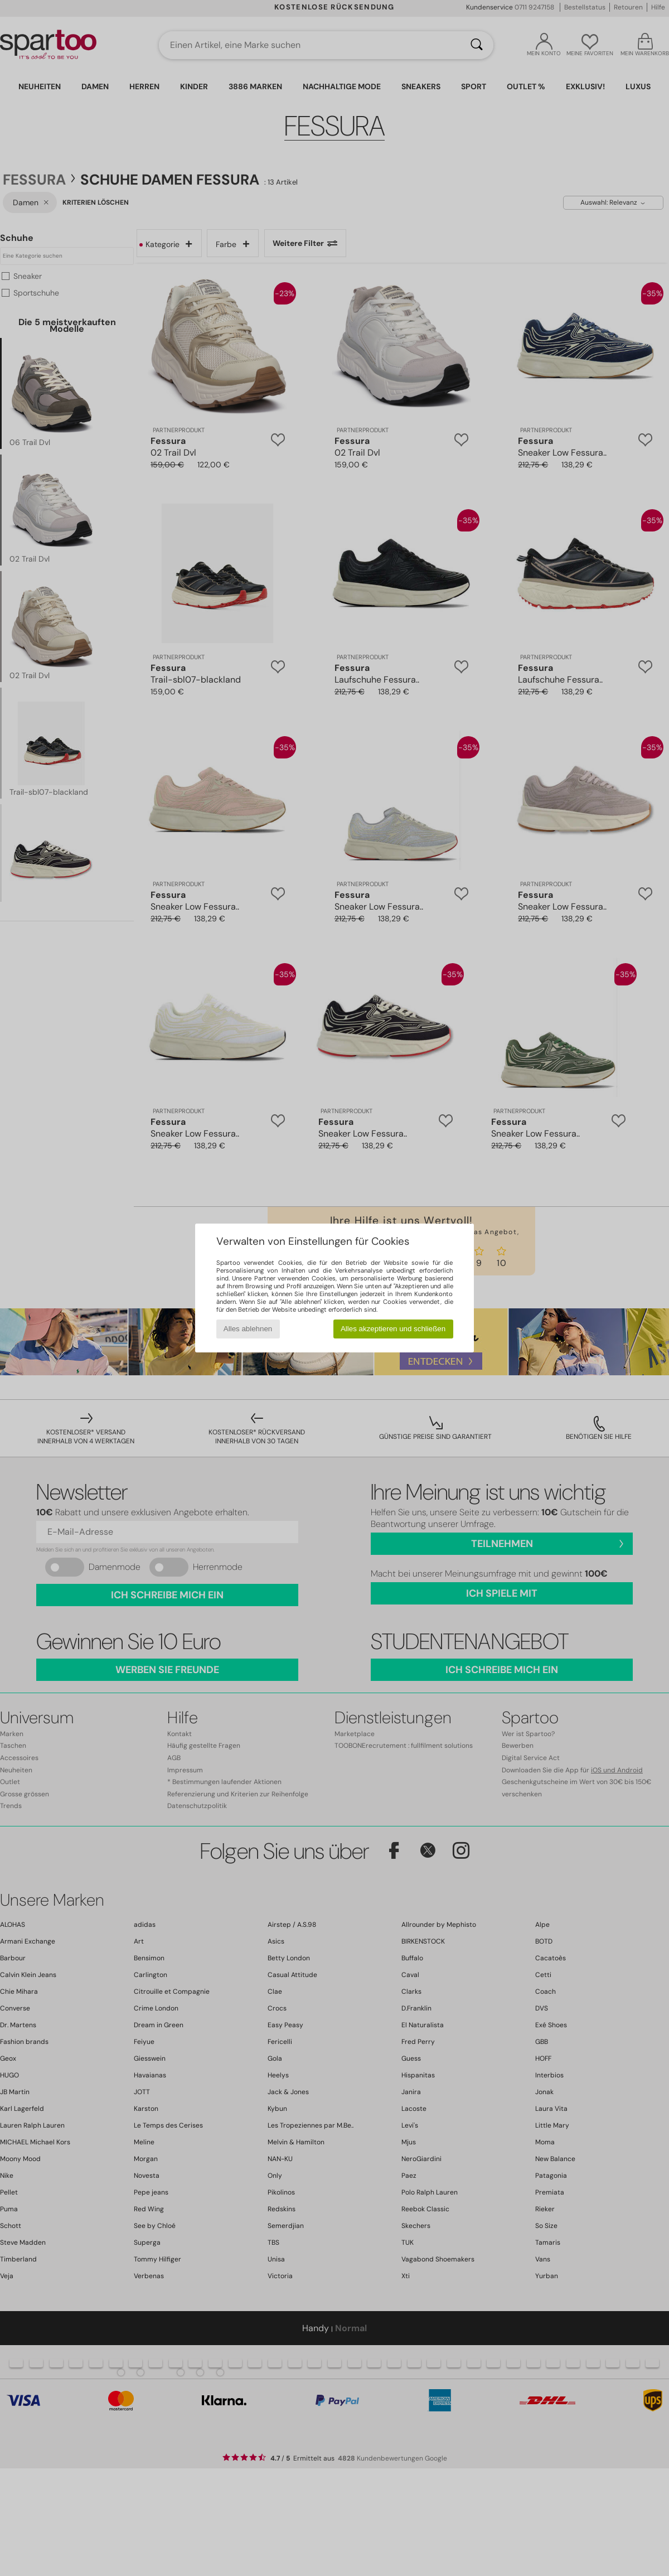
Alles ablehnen (248, 1329)
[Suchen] (477, 45)
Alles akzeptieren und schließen (393, 1329)
